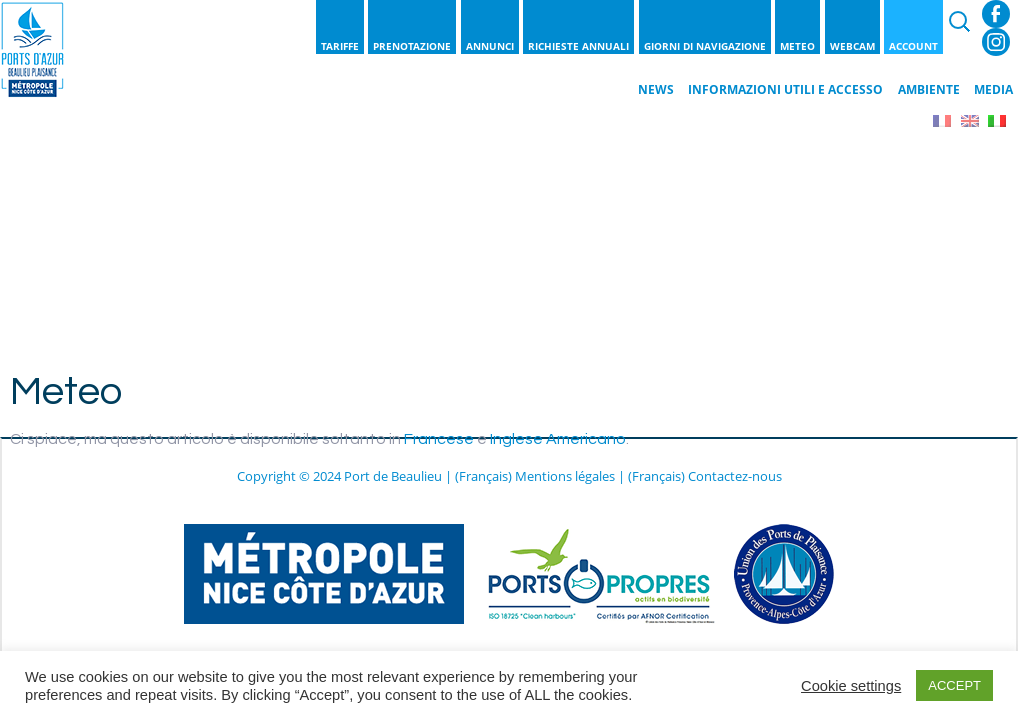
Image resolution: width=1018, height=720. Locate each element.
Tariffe (340, 46)
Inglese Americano (558, 439)
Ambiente (929, 89)
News (656, 89)
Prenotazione (412, 46)
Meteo (797, 46)
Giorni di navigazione (705, 46)
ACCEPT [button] (954, 685)
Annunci (490, 46)
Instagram (996, 42)
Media (993, 89)
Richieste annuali (578, 46)
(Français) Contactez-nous (705, 476)
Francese (439, 439)
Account (913, 46)
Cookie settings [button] (851, 686)
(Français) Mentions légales (535, 476)
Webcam (852, 46)
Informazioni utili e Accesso (785, 89)
